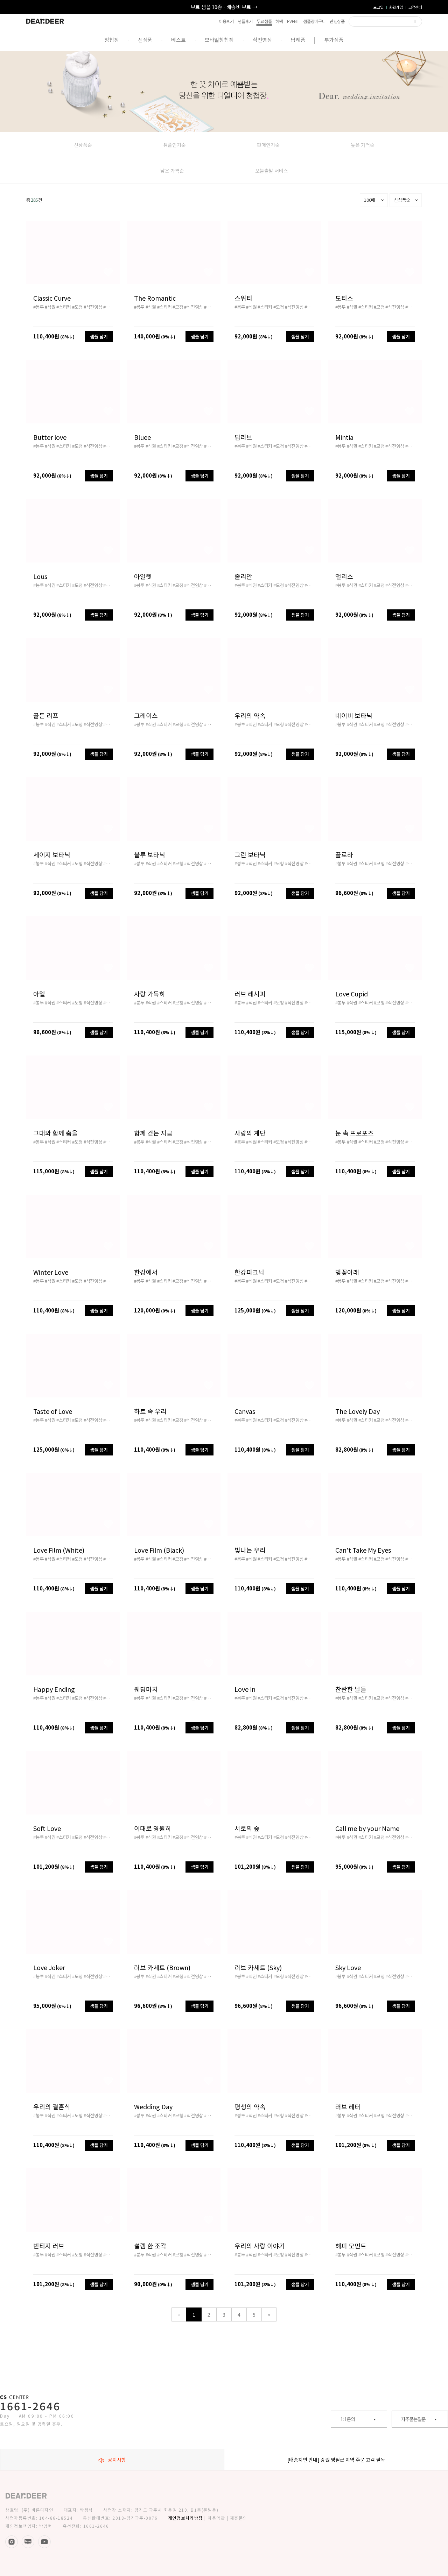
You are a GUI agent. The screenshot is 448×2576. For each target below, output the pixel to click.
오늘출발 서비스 (271, 170)
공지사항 (112, 2459)
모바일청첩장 (219, 39)
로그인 (378, 7)
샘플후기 (245, 21)
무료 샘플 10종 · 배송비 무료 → (224, 6)
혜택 (279, 21)
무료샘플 (264, 21)
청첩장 (111, 39)
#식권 (50, 306)
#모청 (77, 306)
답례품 (298, 39)
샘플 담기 (99, 336)
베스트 (178, 39)
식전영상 (262, 39)
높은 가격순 (362, 144)
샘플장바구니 (314, 21)
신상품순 (83, 144)
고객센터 (415, 7)
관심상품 (337, 21)
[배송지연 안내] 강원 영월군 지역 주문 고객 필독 (336, 2459)
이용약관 (216, 2518)
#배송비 (110, 306)
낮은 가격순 (172, 170)
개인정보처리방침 (185, 2518)
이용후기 (226, 21)
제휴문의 (238, 2518)
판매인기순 (268, 144)
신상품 (145, 39)
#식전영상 (93, 306)
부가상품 (334, 39)
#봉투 (38, 306)
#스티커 (63, 306)
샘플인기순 (174, 144)
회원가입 (396, 7)
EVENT (293, 21)
